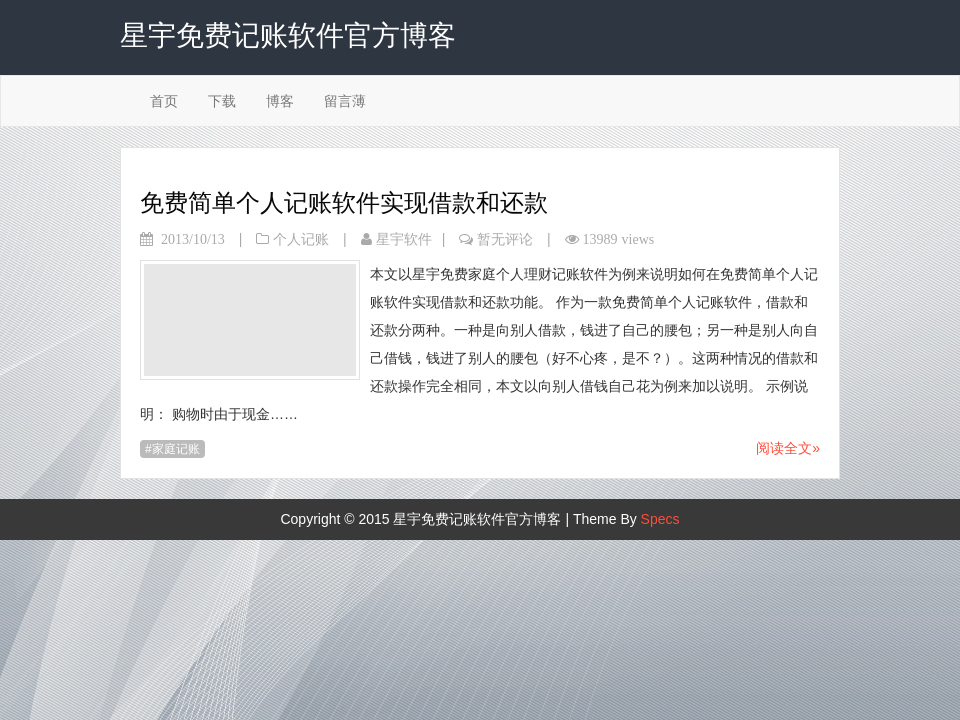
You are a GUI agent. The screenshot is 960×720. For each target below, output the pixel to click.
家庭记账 (176, 449)
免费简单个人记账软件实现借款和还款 (344, 202)
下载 (222, 101)
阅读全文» (788, 448)
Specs (660, 519)
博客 (280, 101)
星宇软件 (404, 239)
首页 (164, 101)
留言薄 (345, 101)
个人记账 (301, 239)
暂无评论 (505, 239)
